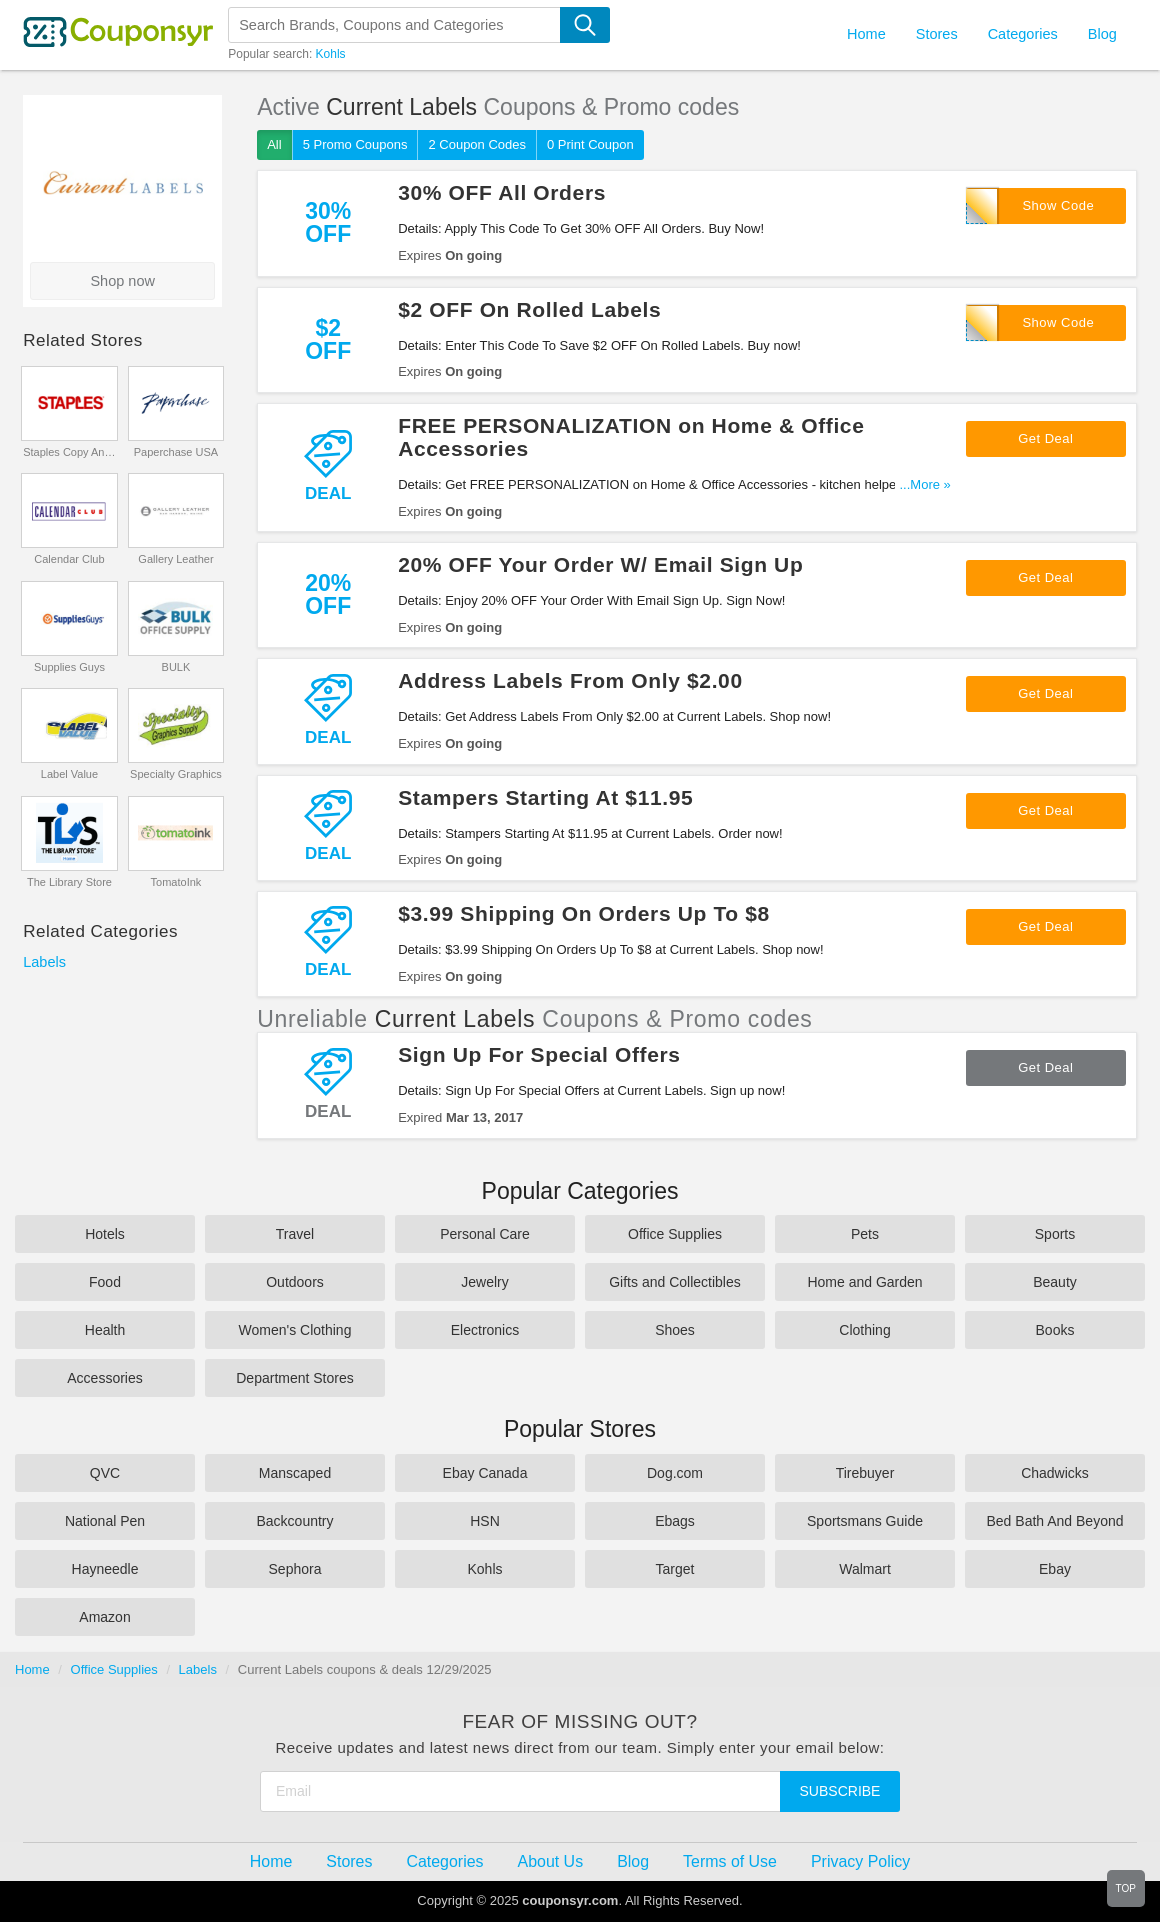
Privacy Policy (860, 1861)
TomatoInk (176, 882)
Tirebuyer (865, 1473)
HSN (485, 1521)
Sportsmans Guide (865, 1521)
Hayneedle (105, 1569)
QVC (105, 1473)
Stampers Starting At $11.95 (545, 797)
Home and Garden (864, 1282)
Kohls (331, 54)
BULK (176, 667)
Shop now (122, 281)
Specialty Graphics (176, 774)
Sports (1055, 1234)
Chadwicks (1055, 1473)
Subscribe (840, 1791)
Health (105, 1330)
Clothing (864, 1330)
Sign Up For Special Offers (539, 1054)
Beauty (1055, 1282)
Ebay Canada (485, 1473)
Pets (865, 1234)
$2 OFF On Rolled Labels (529, 309)
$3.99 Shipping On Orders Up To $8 (584, 913)
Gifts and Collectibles (675, 1282)
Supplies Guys (69, 667)
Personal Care (485, 1234)
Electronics (485, 1330)
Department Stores (295, 1378)
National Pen (105, 1521)
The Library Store (69, 882)
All (274, 144)
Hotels (105, 1234)
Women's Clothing (295, 1330)
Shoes (675, 1330)
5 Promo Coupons (355, 144)
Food (105, 1282)
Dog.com (675, 1473)
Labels (44, 962)
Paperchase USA (176, 452)
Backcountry (294, 1521)
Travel (295, 1234)
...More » (925, 484)
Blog (1102, 34)
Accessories (104, 1378)
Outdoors (295, 1282)
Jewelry (484, 1282)
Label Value (69, 774)
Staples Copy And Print (69, 452)
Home (32, 1669)
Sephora (295, 1569)
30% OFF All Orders (502, 192)
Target (675, 1569)
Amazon (104, 1617)
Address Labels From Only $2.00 (570, 680)
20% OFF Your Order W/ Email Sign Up (600, 564)
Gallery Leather (175, 559)
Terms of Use (730, 1861)
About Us (551, 1861)
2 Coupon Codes (477, 144)
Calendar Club (69, 559)
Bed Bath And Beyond (1055, 1521)
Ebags (675, 1521)
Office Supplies (675, 1234)
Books (1055, 1330)
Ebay (1055, 1569)
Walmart (865, 1569)
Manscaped (295, 1473)
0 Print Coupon (590, 144)
